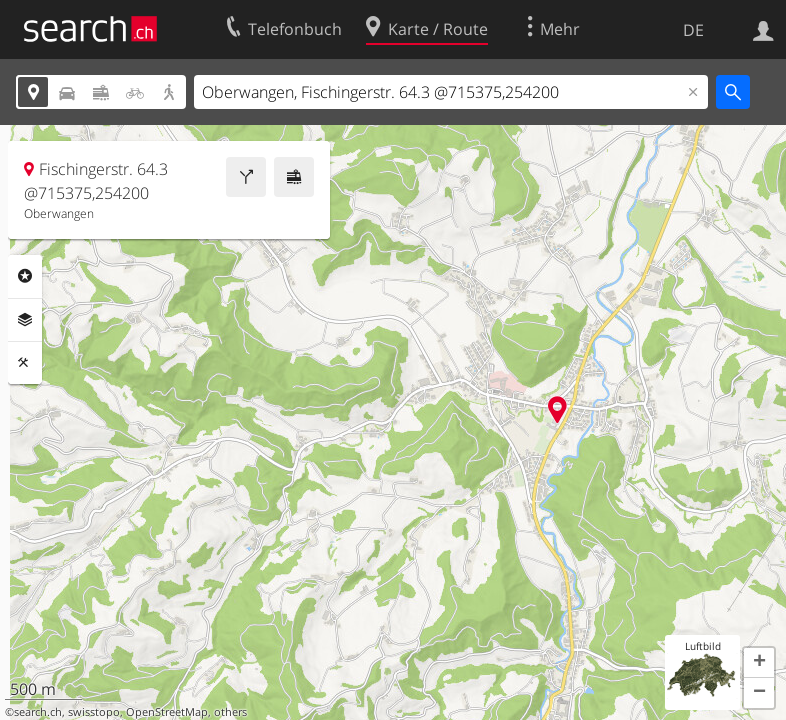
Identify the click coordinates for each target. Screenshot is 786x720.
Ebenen (25, 320)
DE (693, 30)
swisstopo (94, 712)
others (230, 712)
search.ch (38, 712)
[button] (759, 663)
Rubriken (25, 276)
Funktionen (25, 363)
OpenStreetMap (167, 712)
